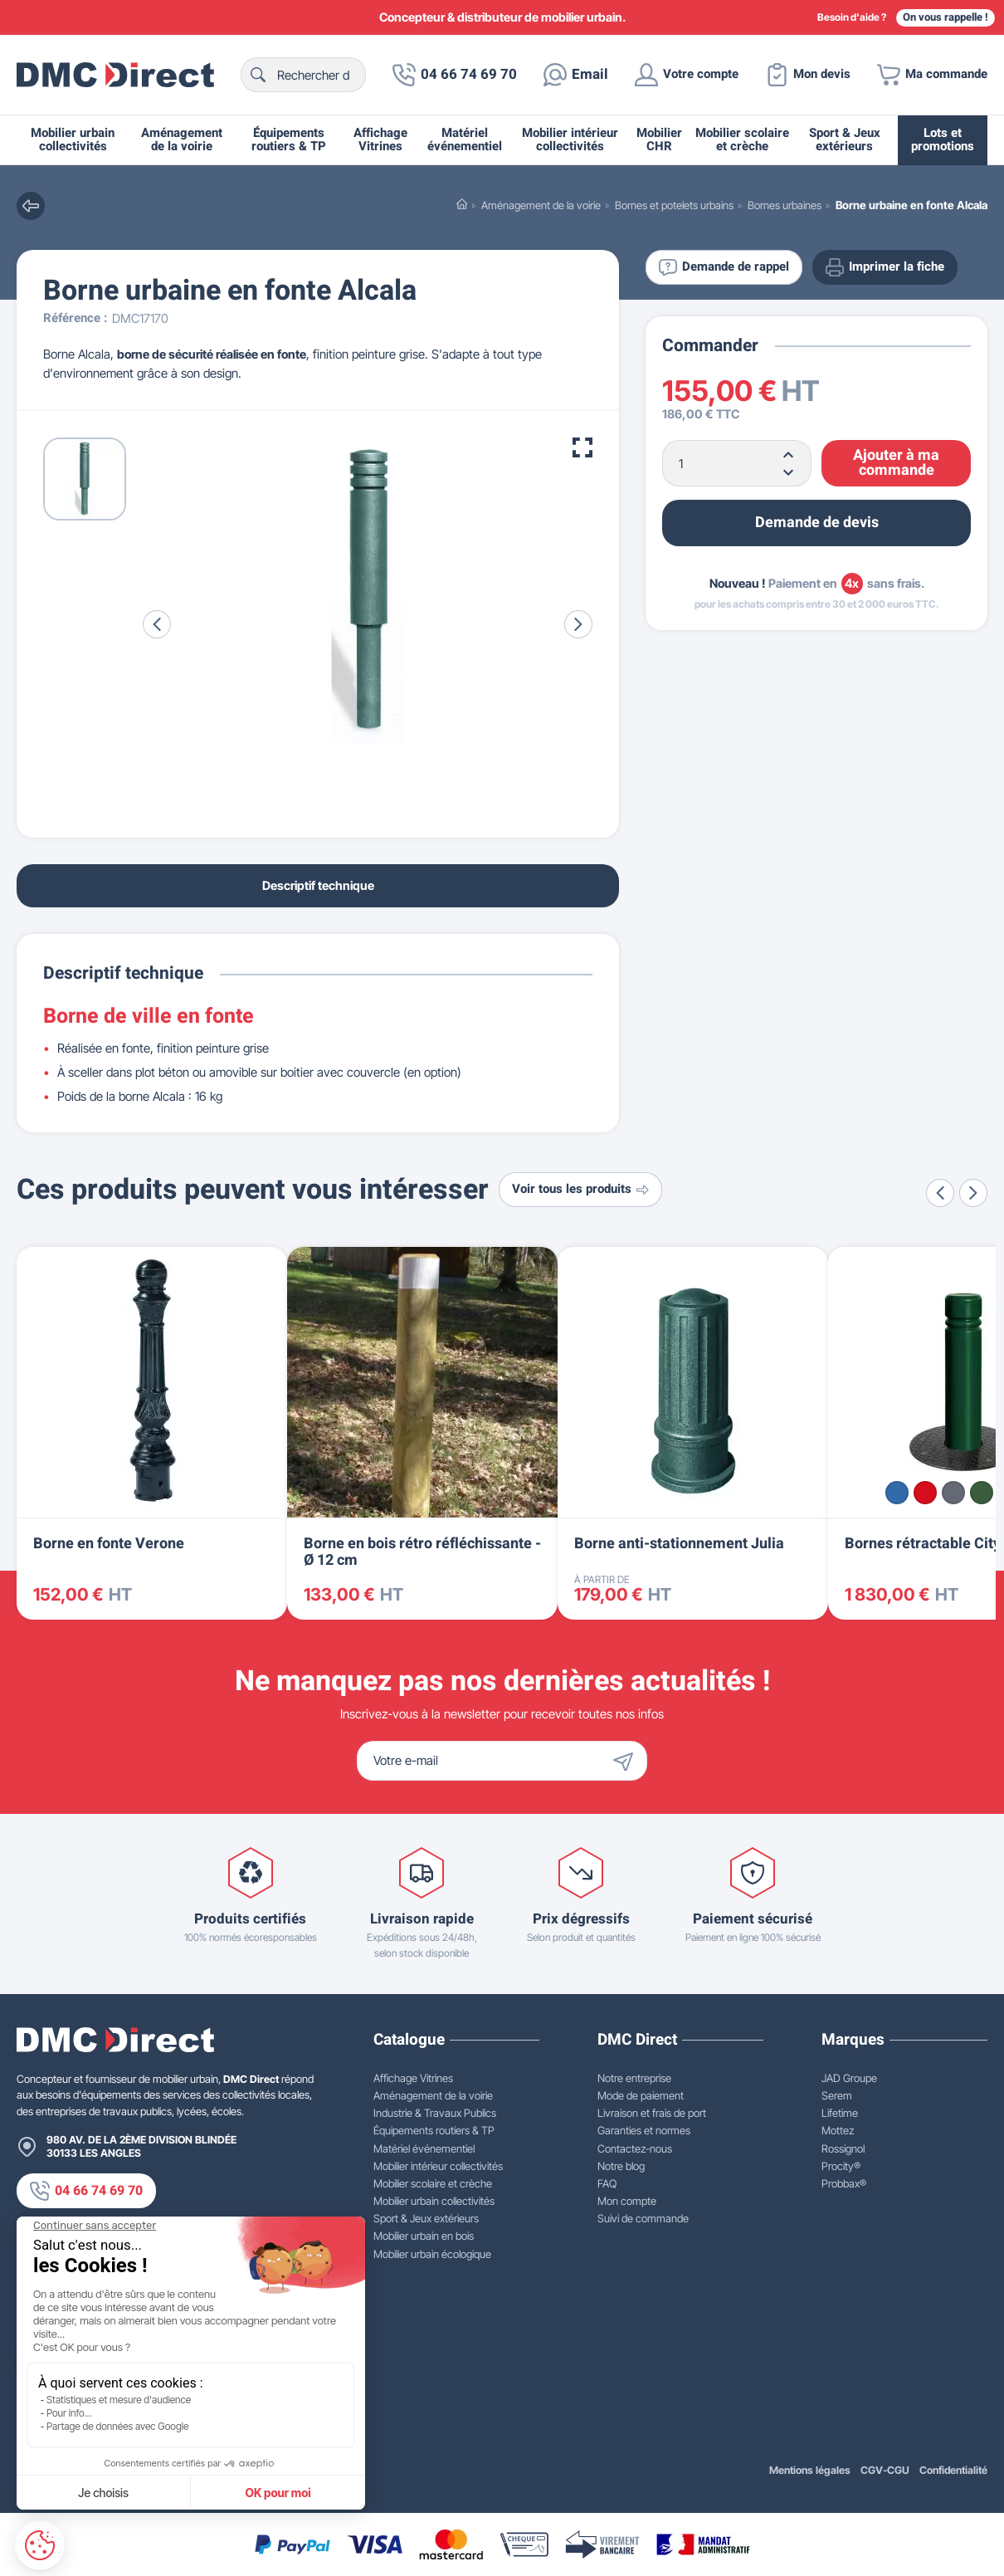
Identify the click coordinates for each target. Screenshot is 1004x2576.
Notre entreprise (634, 2078)
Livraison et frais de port (651, 2112)
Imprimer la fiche (885, 267)
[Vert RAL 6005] (981, 1492)
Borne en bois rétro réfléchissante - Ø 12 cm (422, 1552)
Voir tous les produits (580, 1189)
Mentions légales (809, 2470)
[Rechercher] (303, 74)
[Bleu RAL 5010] (897, 1492)
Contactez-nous (634, 2148)
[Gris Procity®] (953, 1492)
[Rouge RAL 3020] (925, 1492)
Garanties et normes (643, 2130)
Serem (836, 2095)
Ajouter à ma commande (896, 462)
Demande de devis (817, 522)
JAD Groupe (849, 2078)
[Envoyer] (627, 1761)
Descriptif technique (318, 885)
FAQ (607, 2183)
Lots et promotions (942, 140)
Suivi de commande (643, 2218)
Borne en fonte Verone (108, 1543)
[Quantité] (736, 463)
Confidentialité (953, 2470)
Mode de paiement (640, 2095)
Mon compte (626, 2200)
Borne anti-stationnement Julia (679, 1543)
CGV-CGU (884, 2470)
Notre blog (621, 2166)
